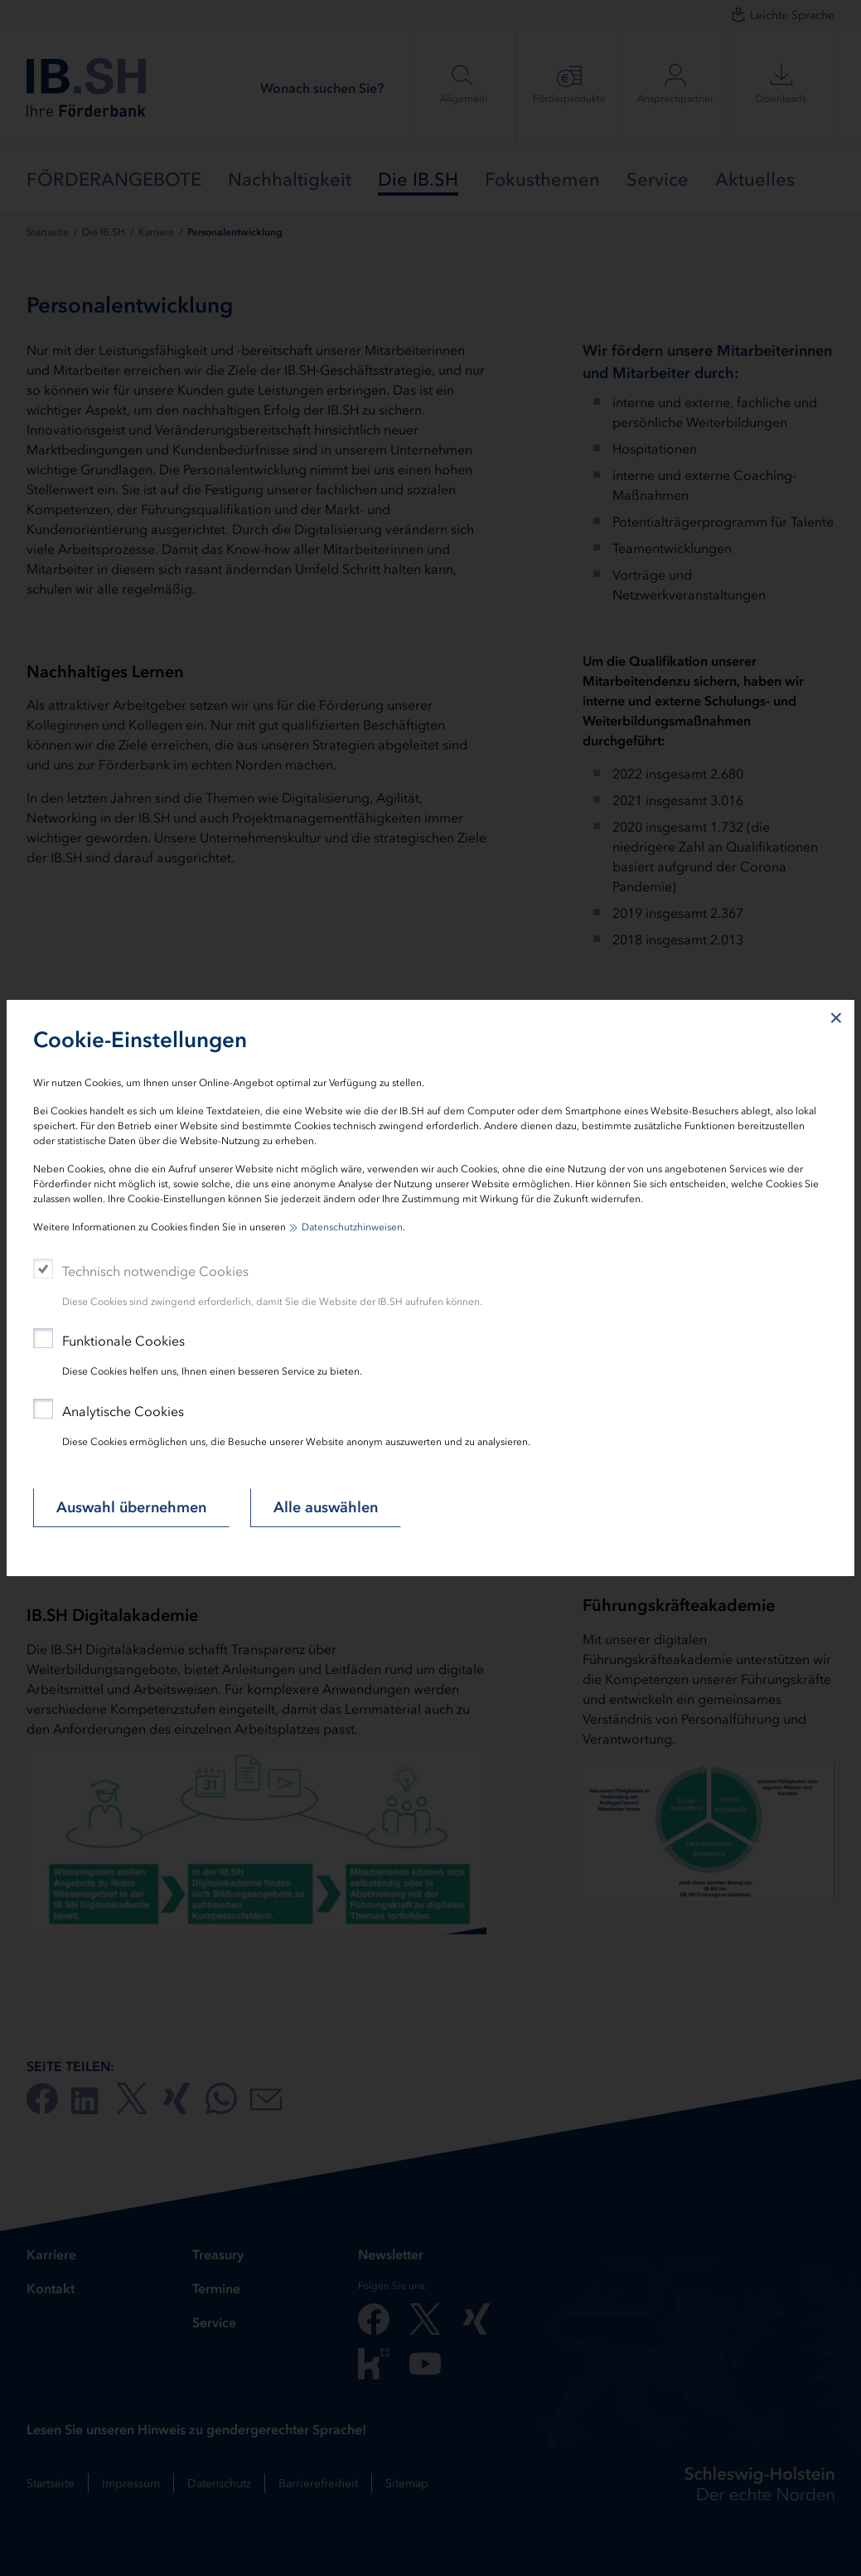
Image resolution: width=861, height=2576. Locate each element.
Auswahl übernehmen (131, 1507)
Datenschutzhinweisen (352, 1227)
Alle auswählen (325, 1507)
